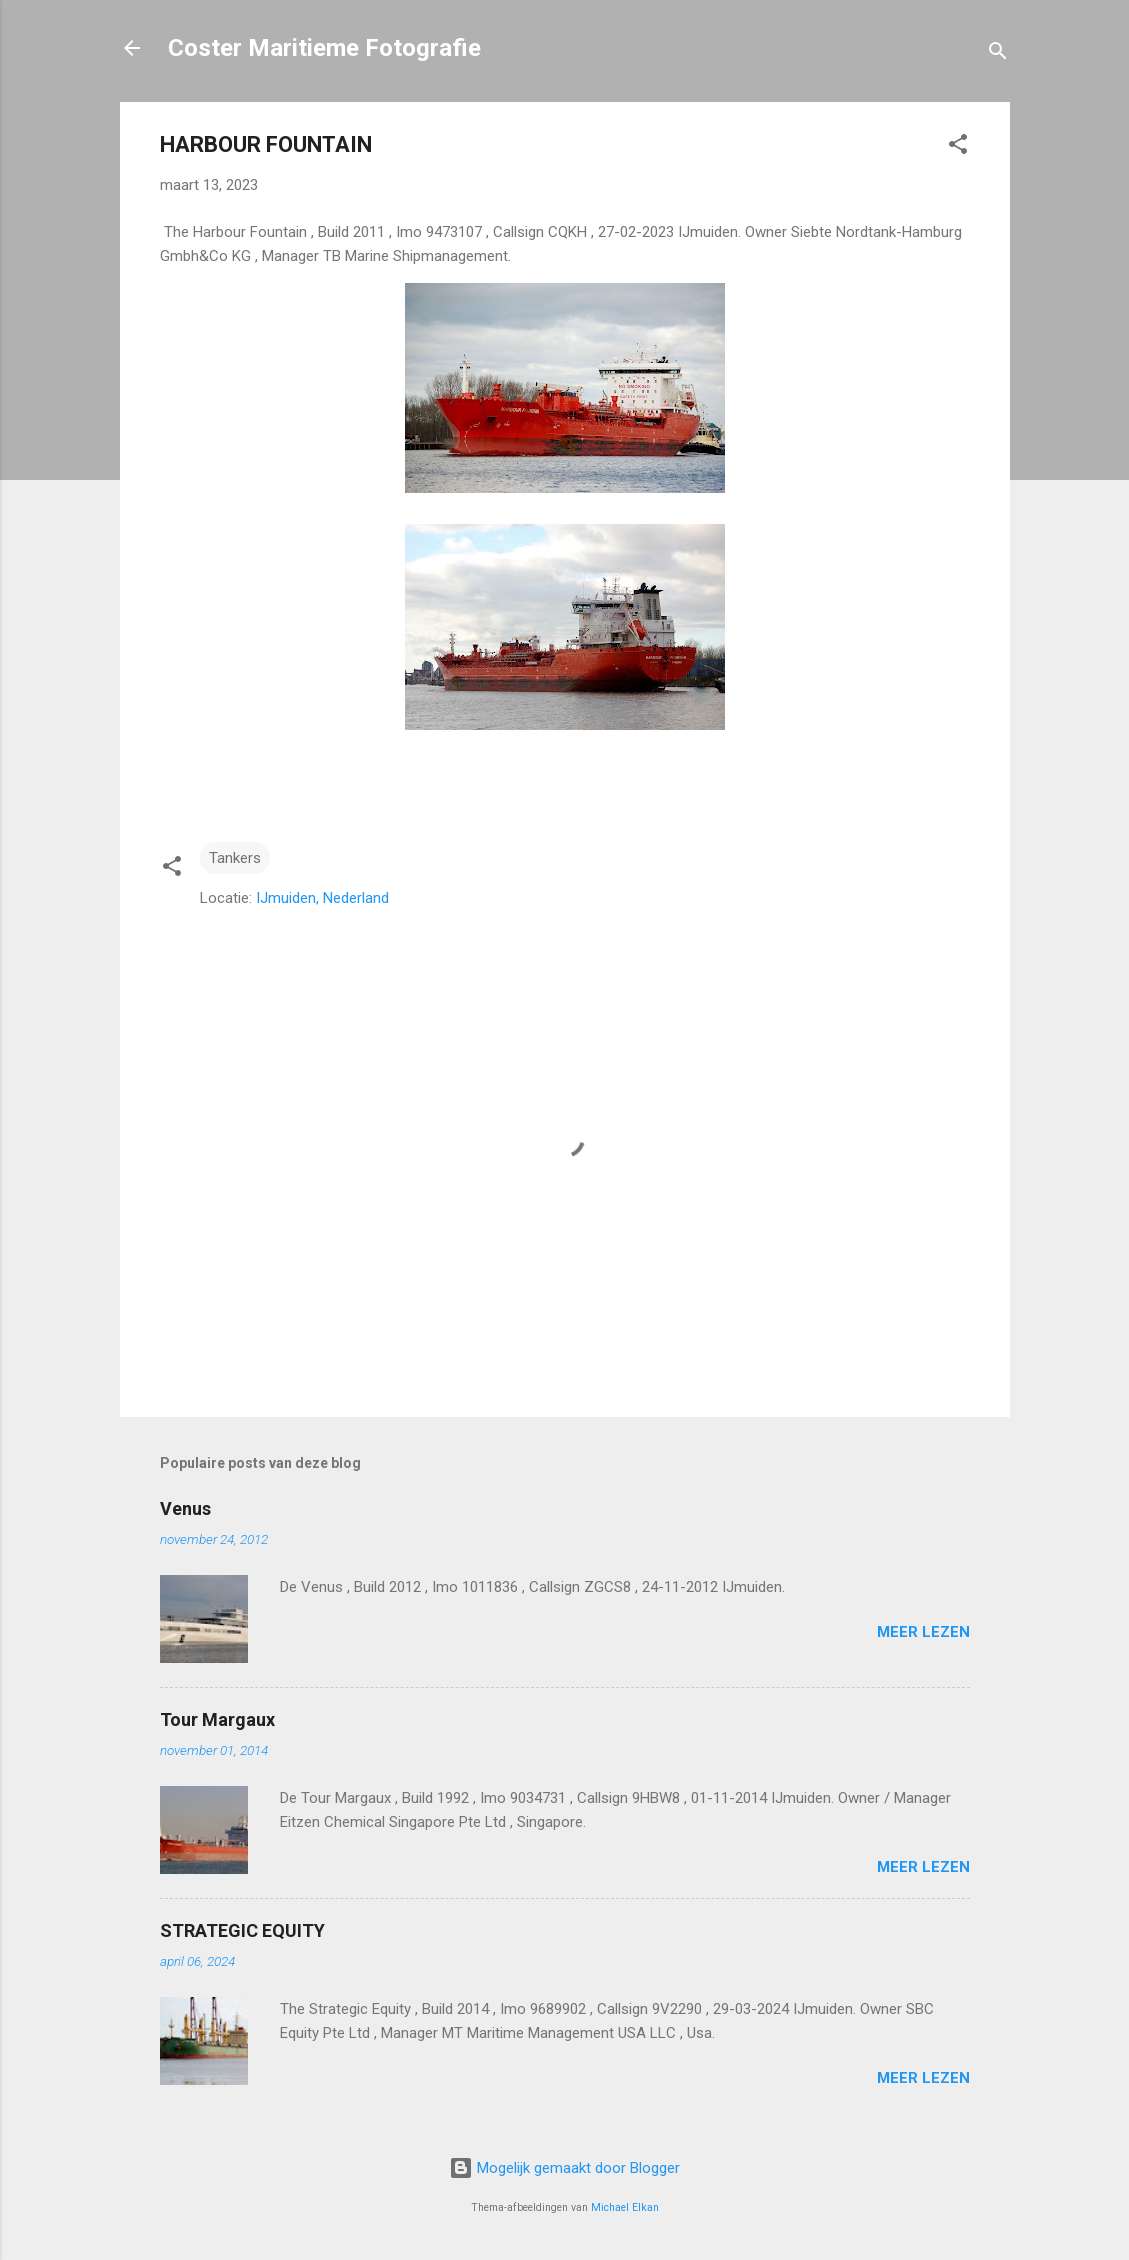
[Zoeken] (998, 54)
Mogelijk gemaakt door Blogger (564, 2168)
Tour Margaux (217, 1719)
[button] (958, 147)
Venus (185, 1508)
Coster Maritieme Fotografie (324, 48)
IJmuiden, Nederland (322, 898)
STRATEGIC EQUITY (242, 1930)
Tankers (235, 858)
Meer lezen (923, 1632)
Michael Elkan (625, 2207)
